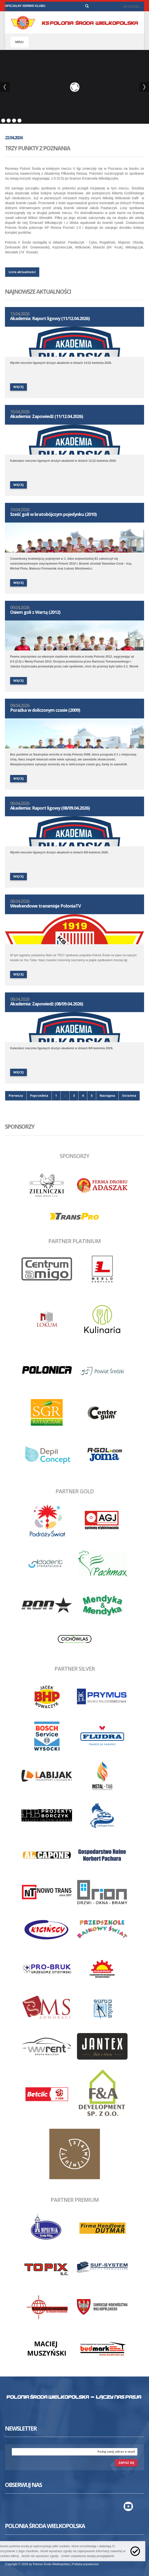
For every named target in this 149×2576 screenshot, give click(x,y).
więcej (18, 387)
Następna (107, 1096)
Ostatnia (129, 1096)
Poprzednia (39, 1096)
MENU (19, 42)
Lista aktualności (22, 272)
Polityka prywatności (85, 2564)
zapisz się (126, 2463)
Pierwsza (16, 1096)
